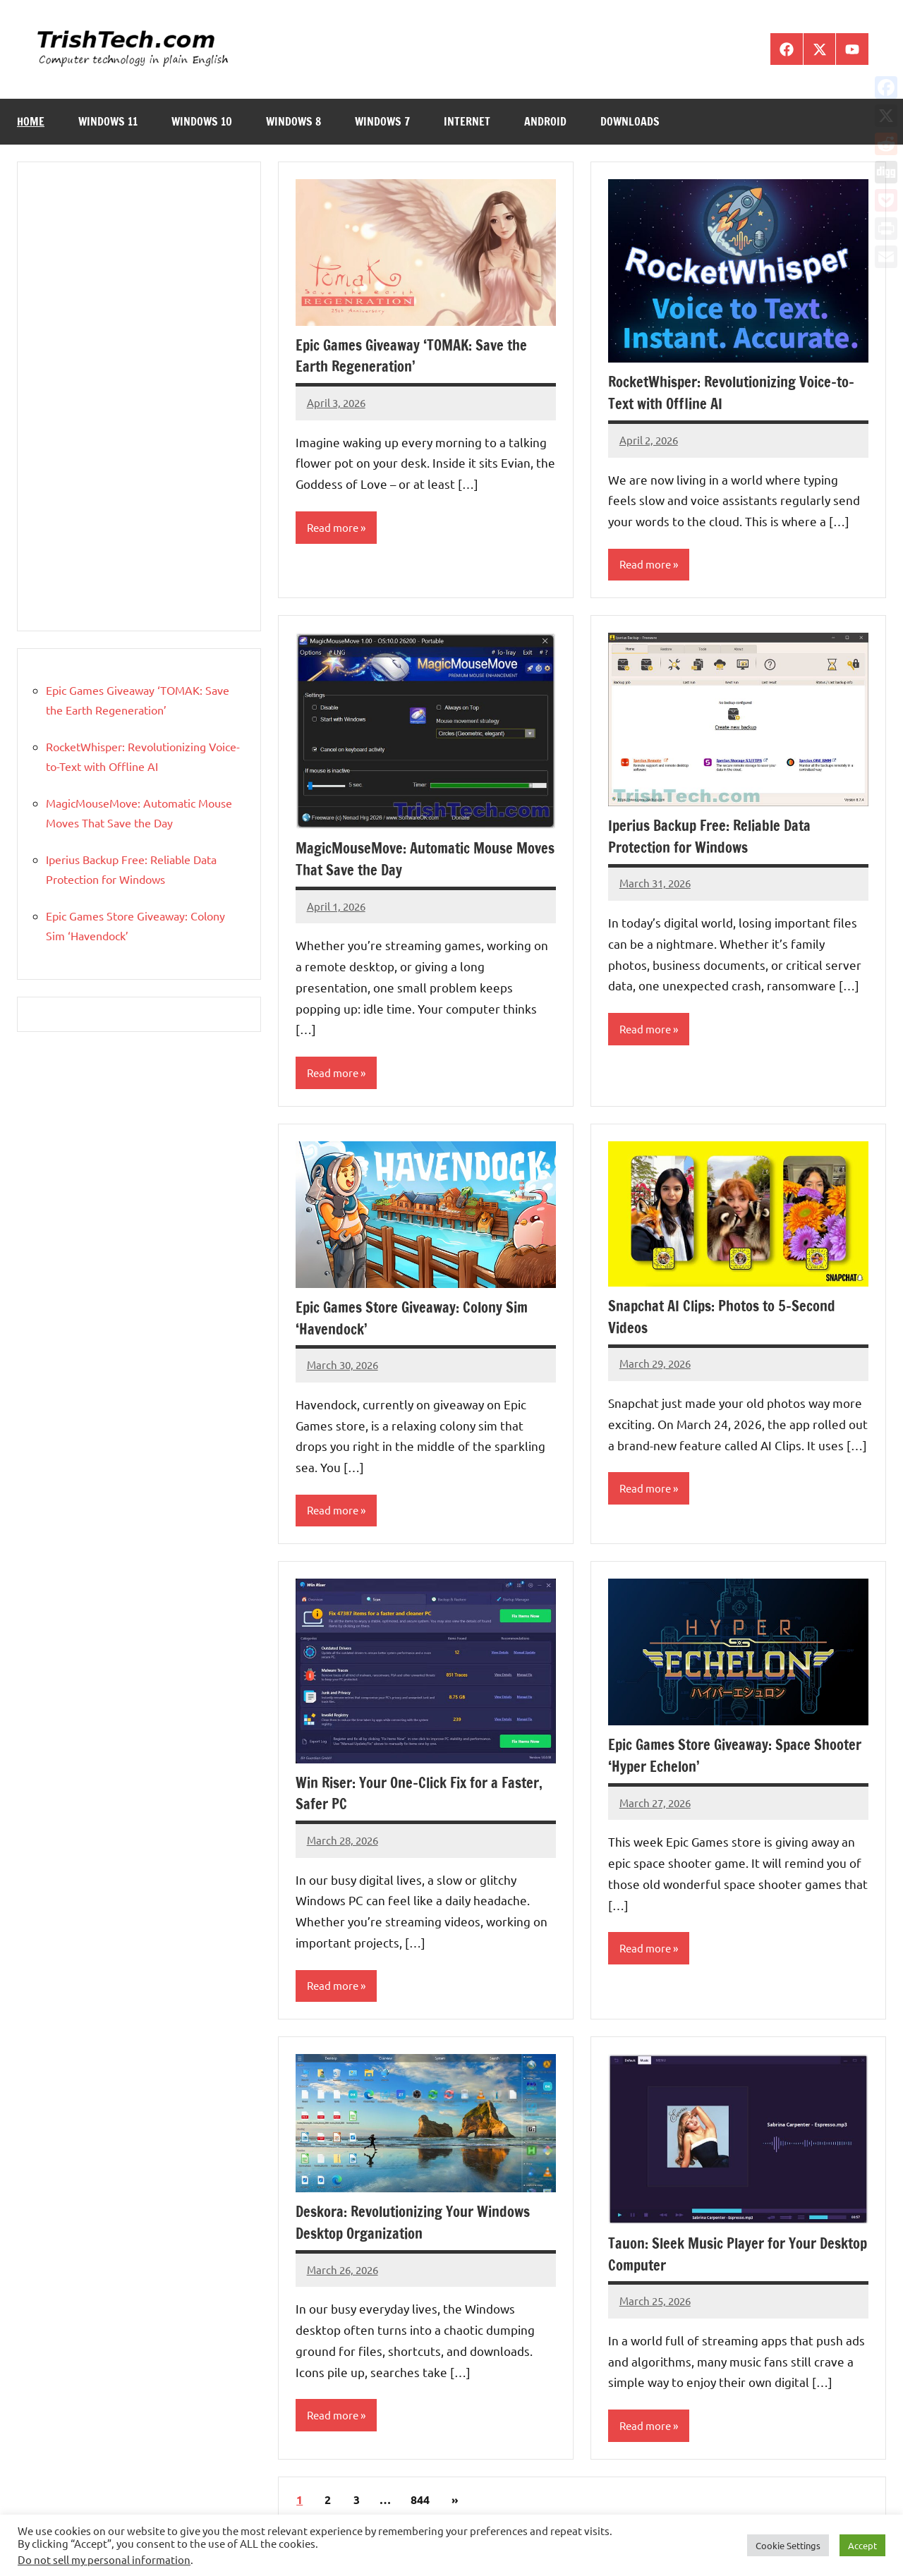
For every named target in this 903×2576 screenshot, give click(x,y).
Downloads (630, 121)
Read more (334, 528)
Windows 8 (293, 121)
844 (420, 2505)
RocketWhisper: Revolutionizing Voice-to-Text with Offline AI (733, 392)
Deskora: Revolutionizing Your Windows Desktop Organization (423, 2226)
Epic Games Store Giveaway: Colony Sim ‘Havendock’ (420, 1320)
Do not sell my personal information (104, 2559)
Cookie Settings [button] (788, 2545)
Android (545, 121)
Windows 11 (108, 121)
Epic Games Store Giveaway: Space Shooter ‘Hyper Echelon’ (716, 1758)
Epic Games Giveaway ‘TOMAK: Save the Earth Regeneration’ (419, 355)
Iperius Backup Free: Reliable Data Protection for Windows (716, 837)
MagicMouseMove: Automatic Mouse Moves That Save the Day (413, 860)
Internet (467, 121)
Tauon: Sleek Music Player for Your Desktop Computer (720, 2258)
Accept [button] (862, 2545)
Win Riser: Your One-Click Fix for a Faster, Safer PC (405, 1796)
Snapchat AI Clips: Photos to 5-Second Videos (730, 1318)
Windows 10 (201, 121)
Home (30, 121)
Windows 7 (382, 121)
